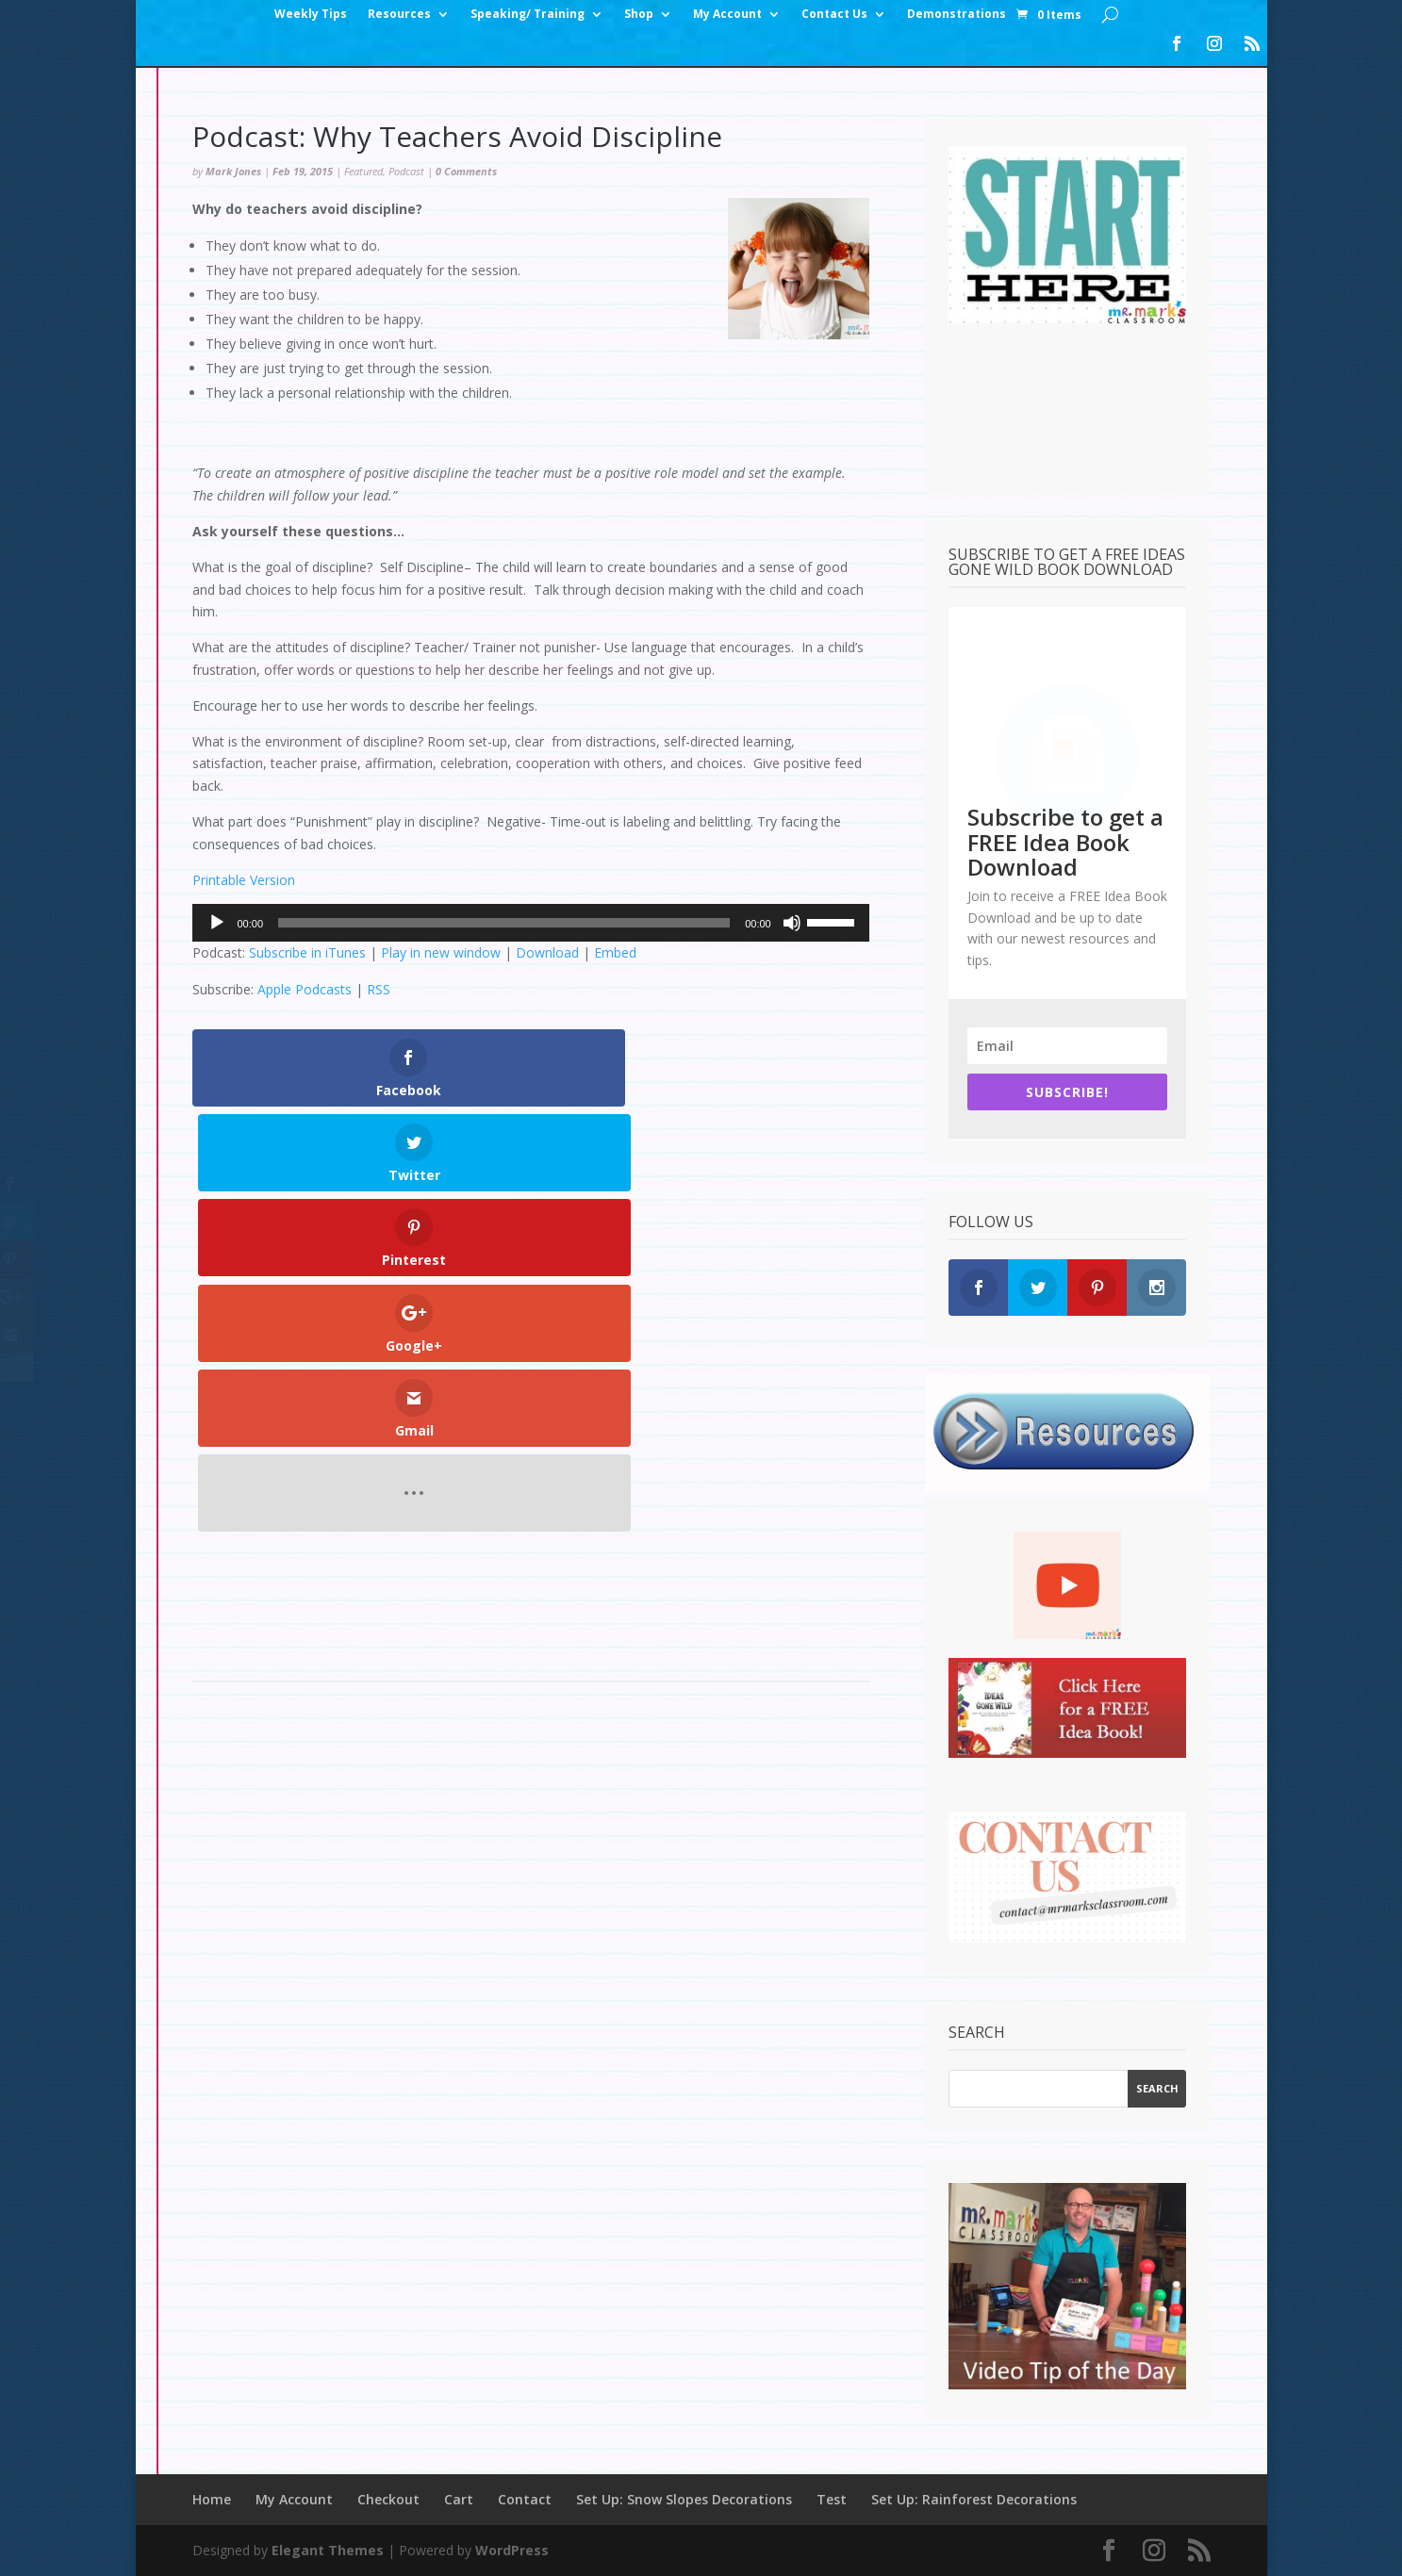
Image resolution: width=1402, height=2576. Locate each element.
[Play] (216, 922)
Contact (525, 2499)
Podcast (406, 171)
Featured (363, 171)
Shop (638, 15)
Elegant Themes (328, 2550)
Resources (399, 15)
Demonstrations (956, 15)
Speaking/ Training (527, 15)
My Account (727, 15)
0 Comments (466, 171)
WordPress (512, 2550)
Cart (458, 2499)
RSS (378, 989)
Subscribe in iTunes (307, 952)
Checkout (388, 2499)
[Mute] (792, 922)
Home (211, 2499)
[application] (530, 923)
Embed (615, 952)
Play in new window (441, 952)
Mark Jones (233, 171)
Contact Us (834, 15)
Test (831, 2499)
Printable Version (243, 880)
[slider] (504, 922)
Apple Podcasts (304, 989)
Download (547, 952)
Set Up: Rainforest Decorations (974, 2499)
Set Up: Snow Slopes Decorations (684, 2499)
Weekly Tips (310, 15)
